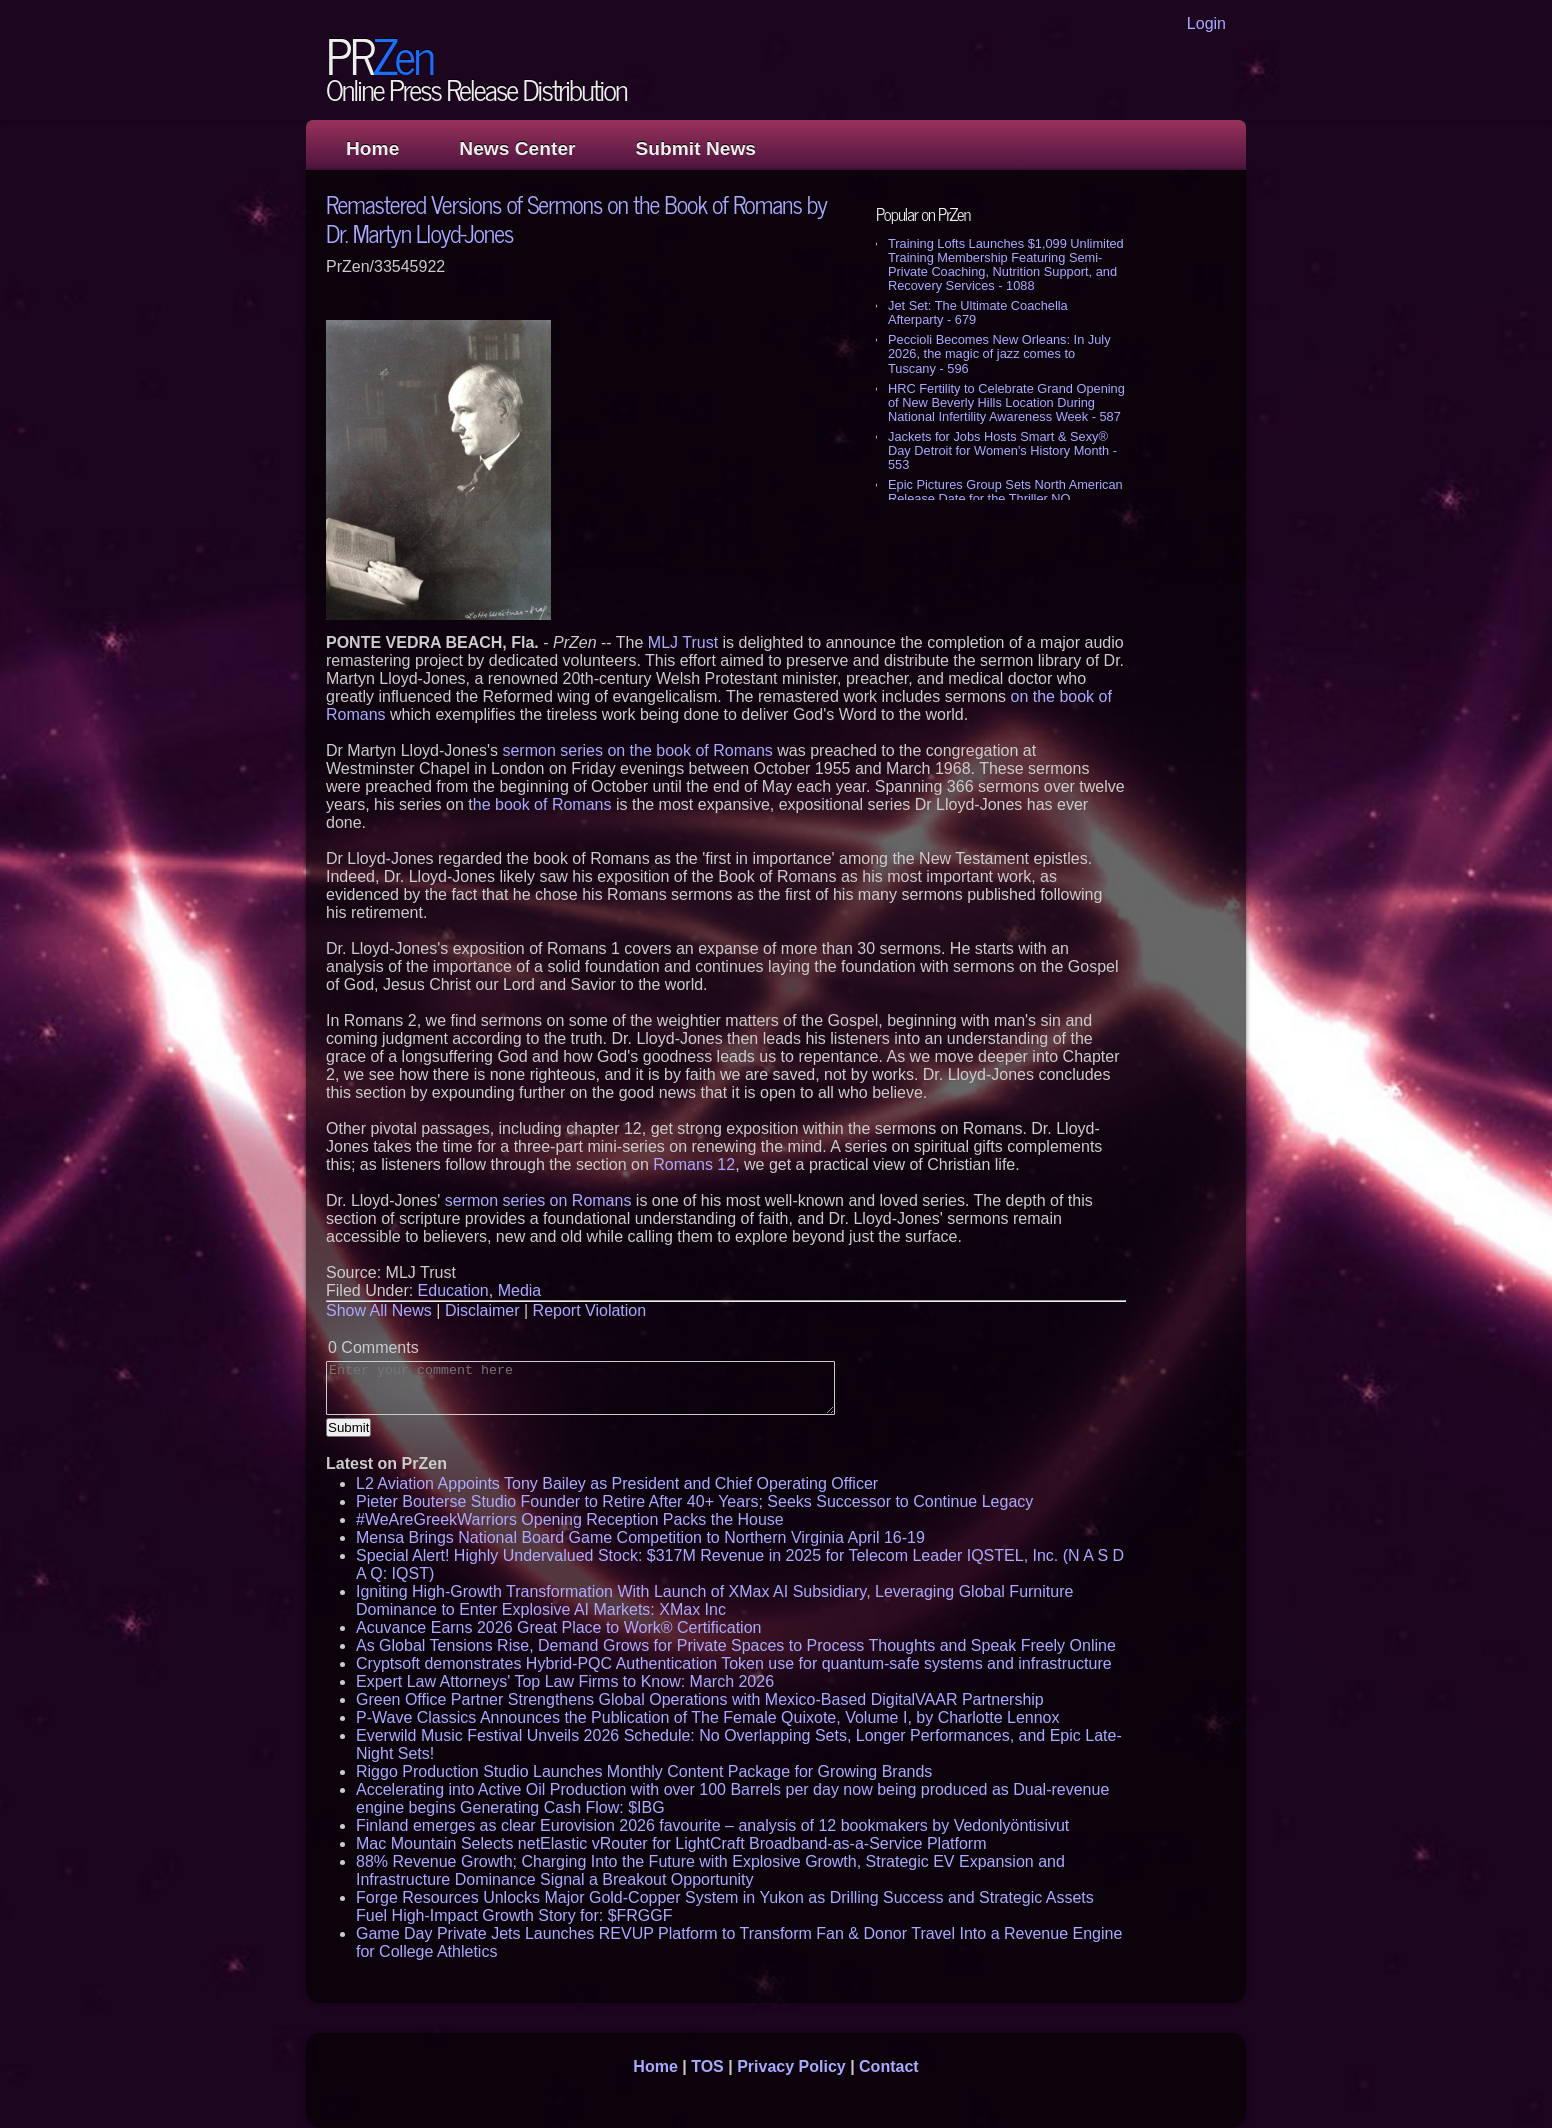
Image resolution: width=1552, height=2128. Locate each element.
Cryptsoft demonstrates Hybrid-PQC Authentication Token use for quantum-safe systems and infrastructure (734, 1663)
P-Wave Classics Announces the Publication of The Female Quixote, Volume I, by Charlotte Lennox (707, 1717)
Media (520, 1290)
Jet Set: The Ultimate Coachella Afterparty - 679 (978, 312)
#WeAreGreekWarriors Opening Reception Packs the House (570, 1519)
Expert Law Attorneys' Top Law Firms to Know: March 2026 (565, 1681)
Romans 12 (694, 1164)
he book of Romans (542, 804)
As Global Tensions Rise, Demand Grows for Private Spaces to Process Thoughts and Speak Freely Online (736, 1645)
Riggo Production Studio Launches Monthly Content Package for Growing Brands (644, 1771)
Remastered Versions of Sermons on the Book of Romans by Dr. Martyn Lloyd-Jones (576, 218)
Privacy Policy (791, 2066)
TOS (707, 2066)
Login (1206, 23)
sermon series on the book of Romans (637, 750)
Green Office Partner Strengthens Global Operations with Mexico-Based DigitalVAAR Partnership (700, 1699)
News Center (517, 148)
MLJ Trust (683, 642)
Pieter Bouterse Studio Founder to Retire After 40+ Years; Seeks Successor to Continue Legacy (694, 1501)
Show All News (379, 1310)
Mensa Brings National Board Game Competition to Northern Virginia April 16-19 (640, 1537)
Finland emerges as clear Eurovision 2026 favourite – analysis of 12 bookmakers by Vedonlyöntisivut (712, 1825)
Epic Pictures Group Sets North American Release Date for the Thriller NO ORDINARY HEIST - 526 (1005, 498)
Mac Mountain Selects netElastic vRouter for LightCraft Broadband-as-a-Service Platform (671, 1843)
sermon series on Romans (538, 1200)
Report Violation (590, 1310)
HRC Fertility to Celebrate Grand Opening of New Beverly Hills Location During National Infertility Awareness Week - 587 (1006, 402)
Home (372, 148)
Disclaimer (482, 1310)
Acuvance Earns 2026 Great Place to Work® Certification (558, 1627)
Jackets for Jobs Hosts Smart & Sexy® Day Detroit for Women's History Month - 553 (1002, 450)
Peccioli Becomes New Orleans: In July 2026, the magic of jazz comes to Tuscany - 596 (999, 353)
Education (453, 1290)
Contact (889, 2066)
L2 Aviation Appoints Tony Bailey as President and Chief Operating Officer (617, 1483)
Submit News (696, 148)
